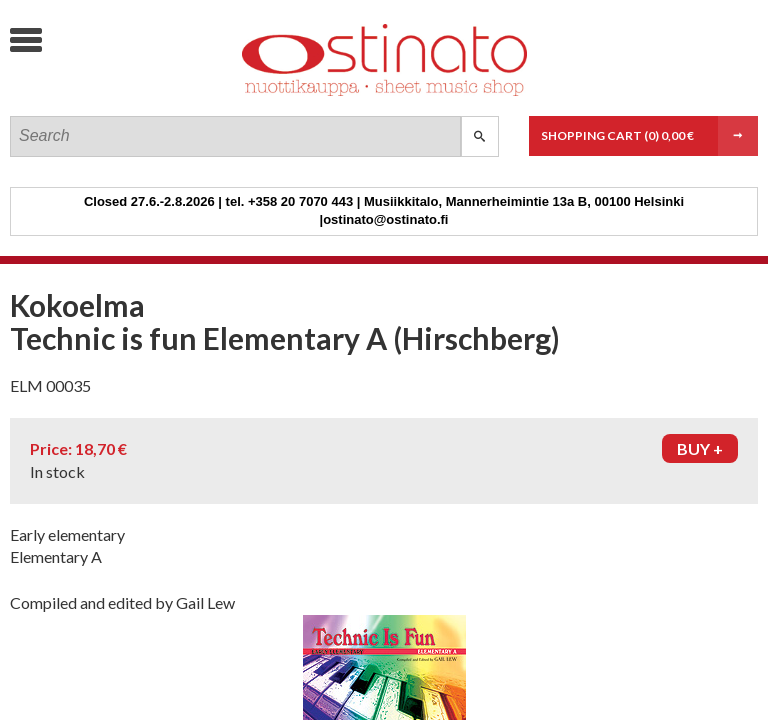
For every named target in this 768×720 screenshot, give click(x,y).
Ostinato (160, 95)
